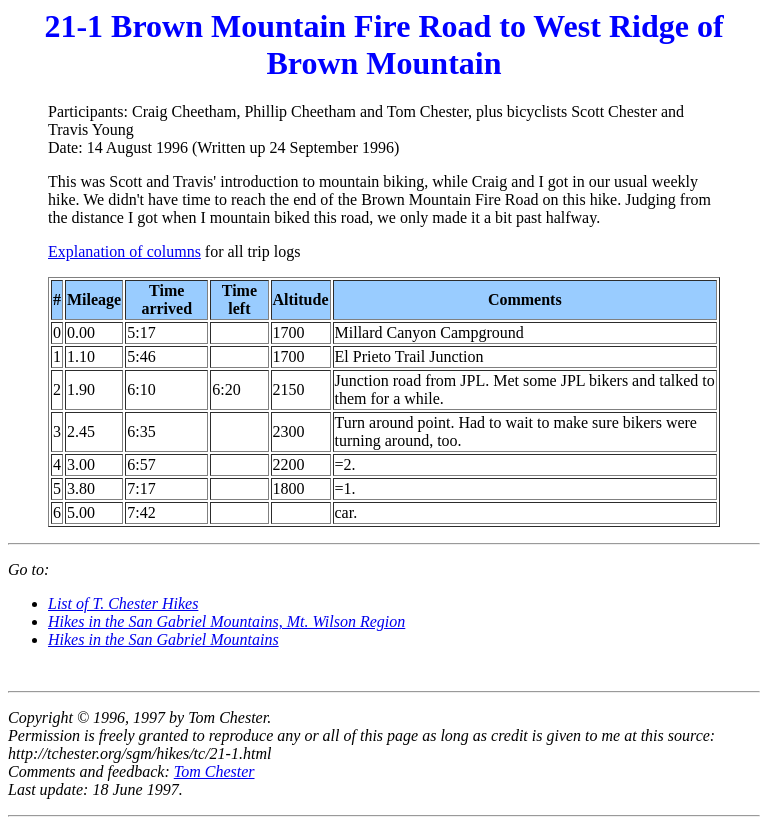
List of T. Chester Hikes (123, 603)
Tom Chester (214, 771)
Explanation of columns (124, 251)
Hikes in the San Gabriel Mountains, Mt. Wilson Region (226, 621)
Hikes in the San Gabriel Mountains (163, 639)
